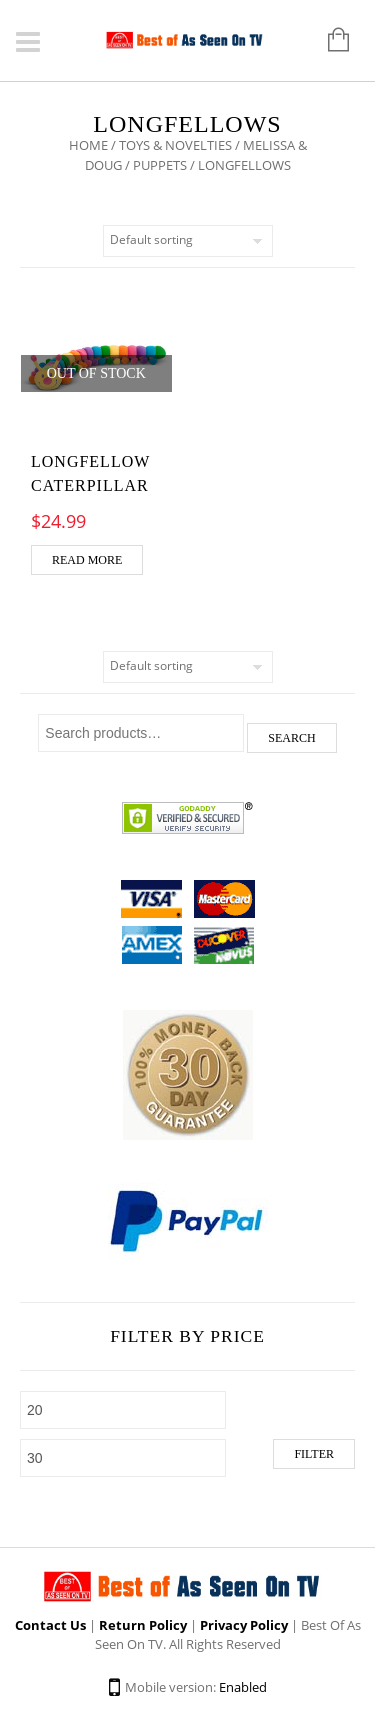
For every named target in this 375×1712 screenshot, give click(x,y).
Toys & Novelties (175, 145)
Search (291, 738)
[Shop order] (188, 241)
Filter (314, 1454)
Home (88, 145)
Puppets (160, 165)
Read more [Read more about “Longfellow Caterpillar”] (87, 560)
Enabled (243, 1687)
